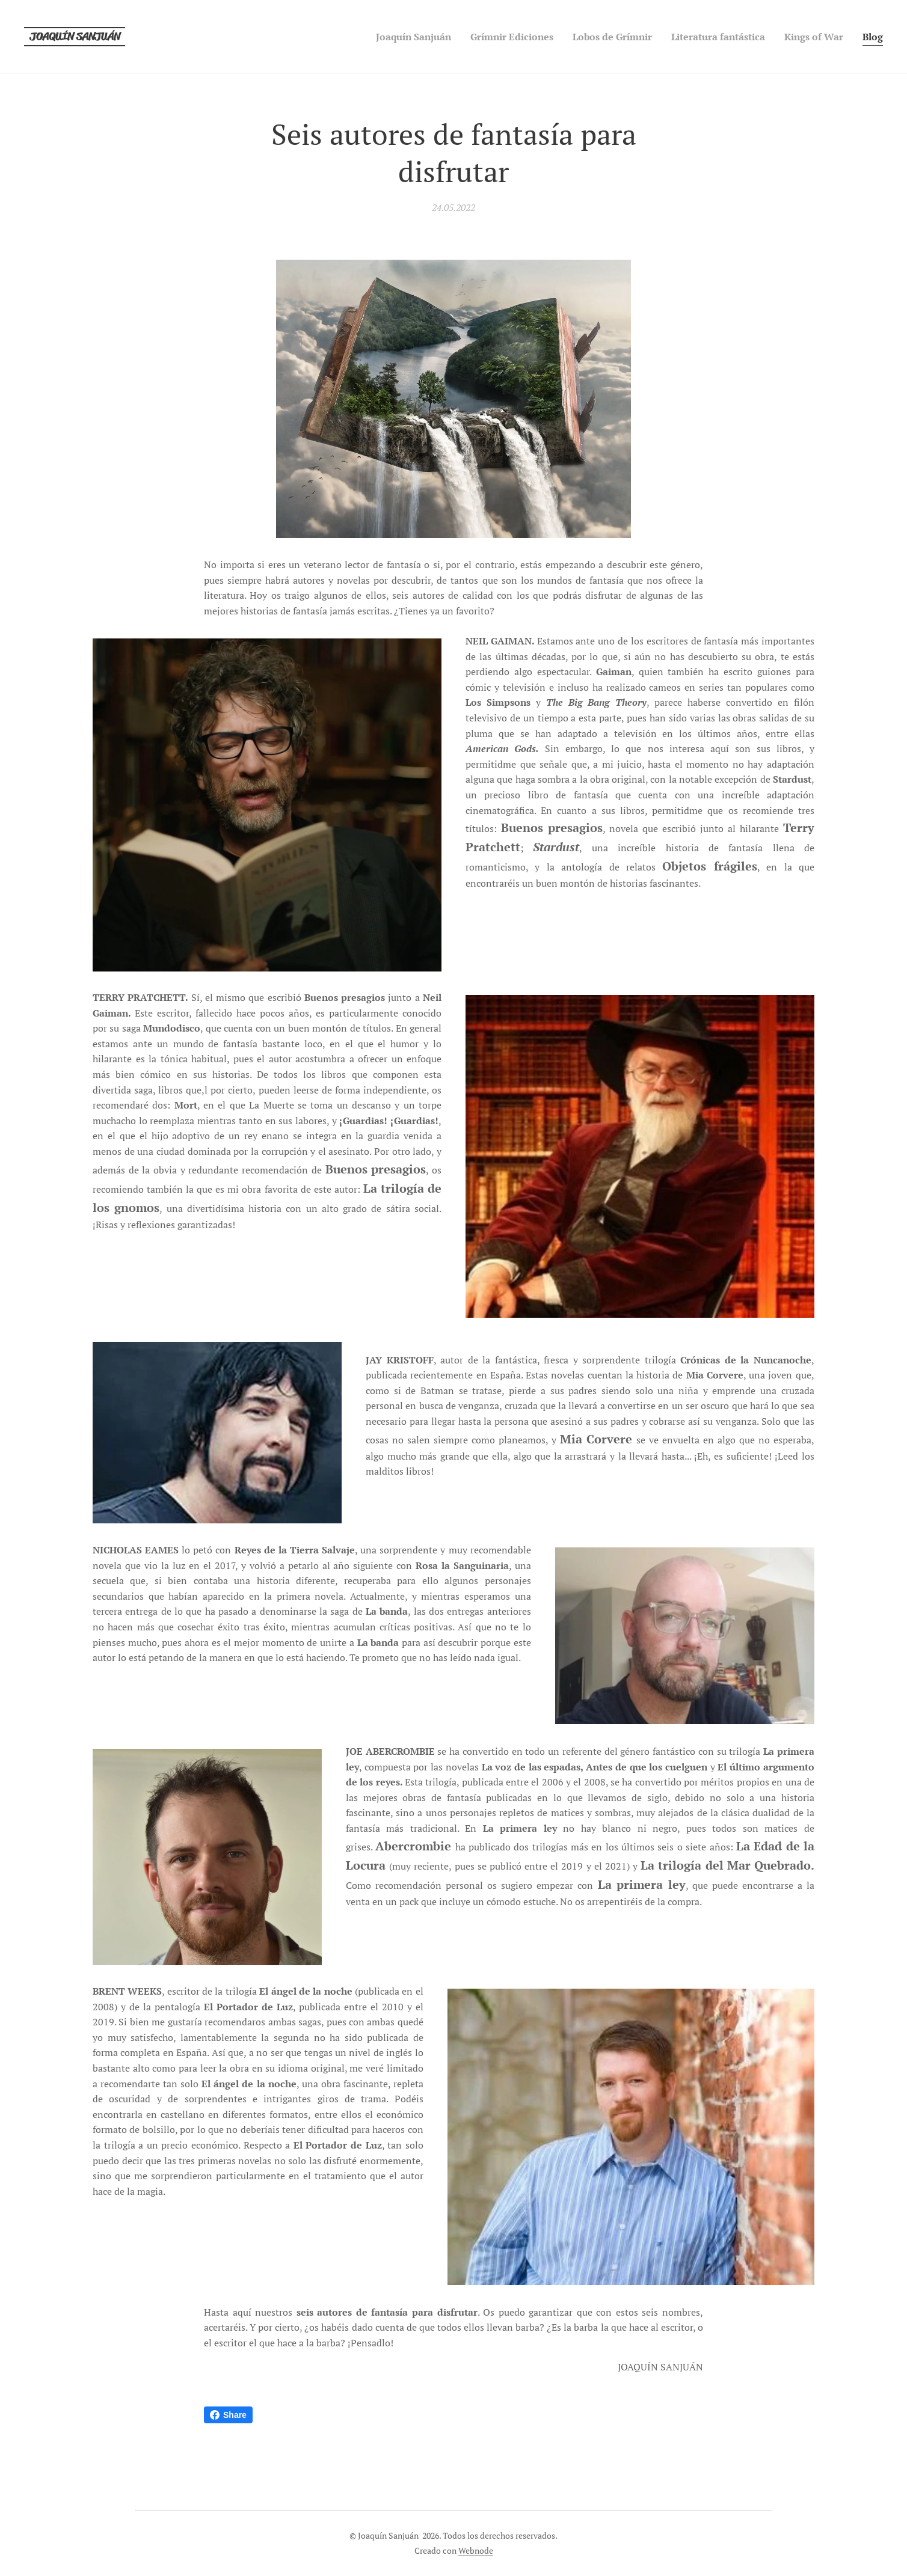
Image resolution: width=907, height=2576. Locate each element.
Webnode (475, 2550)
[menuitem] (379, 37)
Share (228, 2415)
